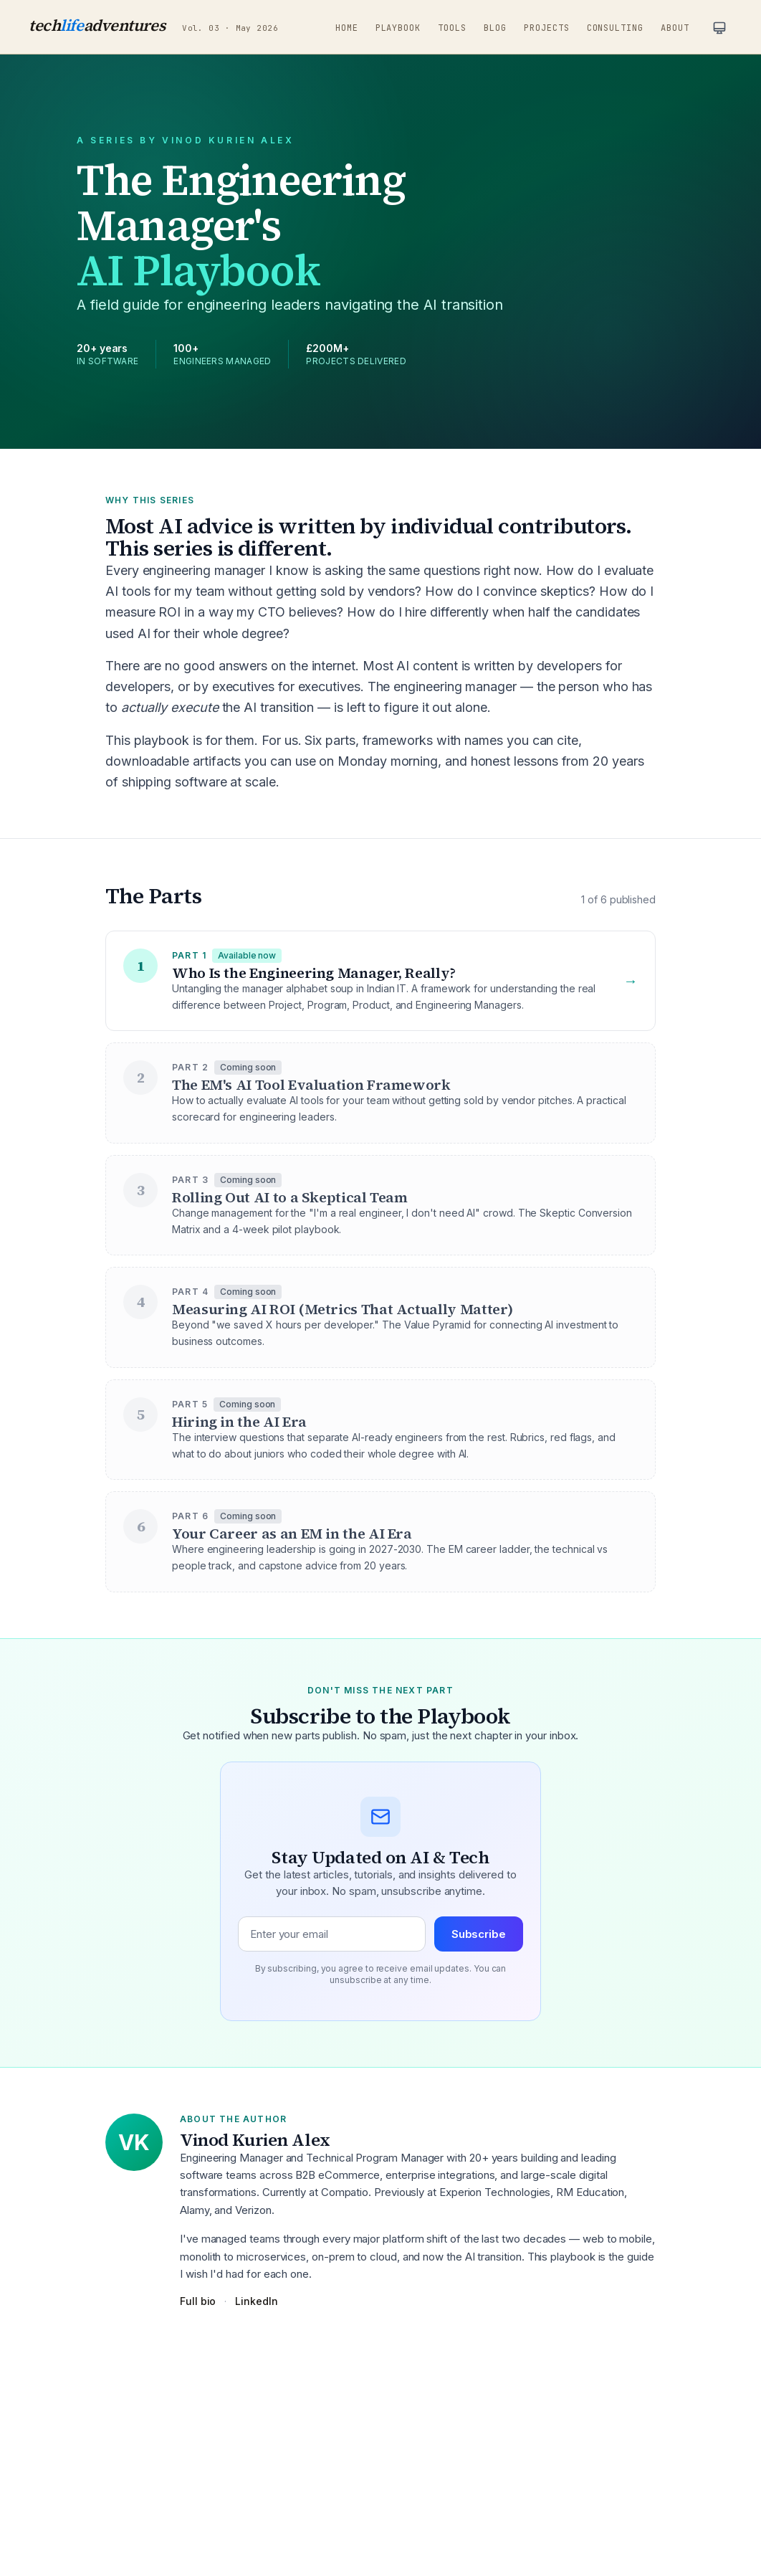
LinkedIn (256, 2301)
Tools (452, 28)
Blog (495, 28)
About (675, 28)
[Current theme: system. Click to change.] (719, 28)
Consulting (615, 28)
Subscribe (478, 1934)
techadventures (97, 25)
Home (346, 28)
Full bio (198, 2301)
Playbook (398, 28)
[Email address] (332, 1934)
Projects (547, 28)
